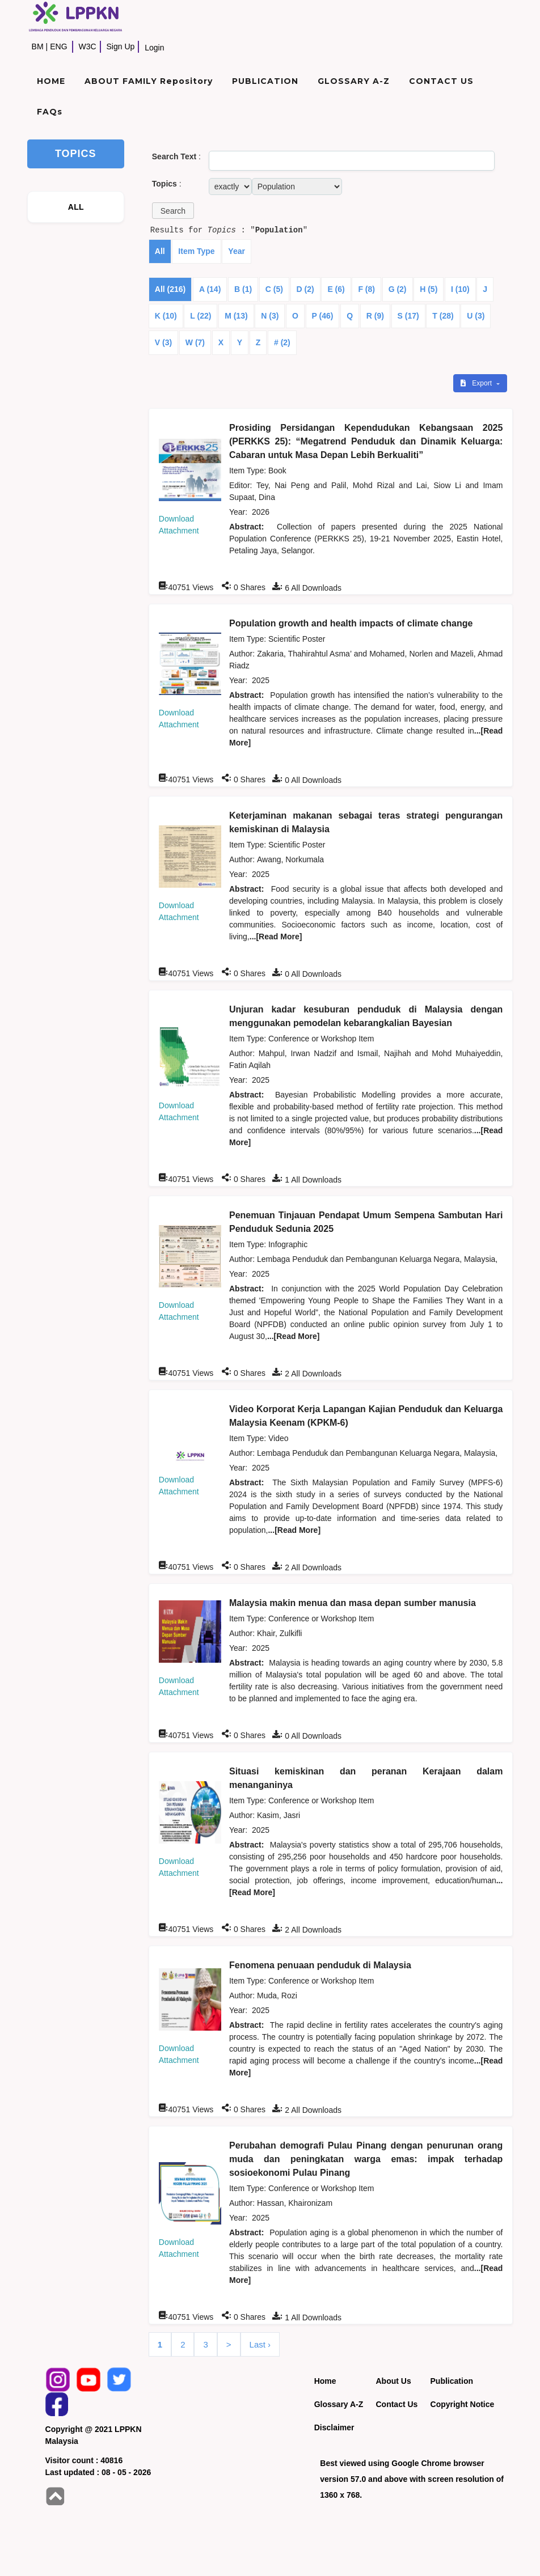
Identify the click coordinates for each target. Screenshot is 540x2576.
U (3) (475, 315)
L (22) (200, 315)
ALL (76, 206)
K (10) (166, 315)
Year (236, 251)
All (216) (170, 289)
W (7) (195, 342)
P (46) (323, 315)
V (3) (163, 342)
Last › (260, 2344)
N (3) (270, 315)
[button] (173, 210)
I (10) (460, 289)
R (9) (375, 315)
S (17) (408, 315)
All (160, 251)
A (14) (210, 289)
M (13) (236, 315)
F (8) (366, 289)
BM (38, 46)
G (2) (398, 289)
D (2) (305, 289)
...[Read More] (276, 936)
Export (477, 383)
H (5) (428, 289)
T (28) (442, 315)
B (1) (243, 289)
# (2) (282, 342)
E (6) (335, 289)
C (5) (274, 289)
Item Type (196, 251)
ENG (58, 46)
